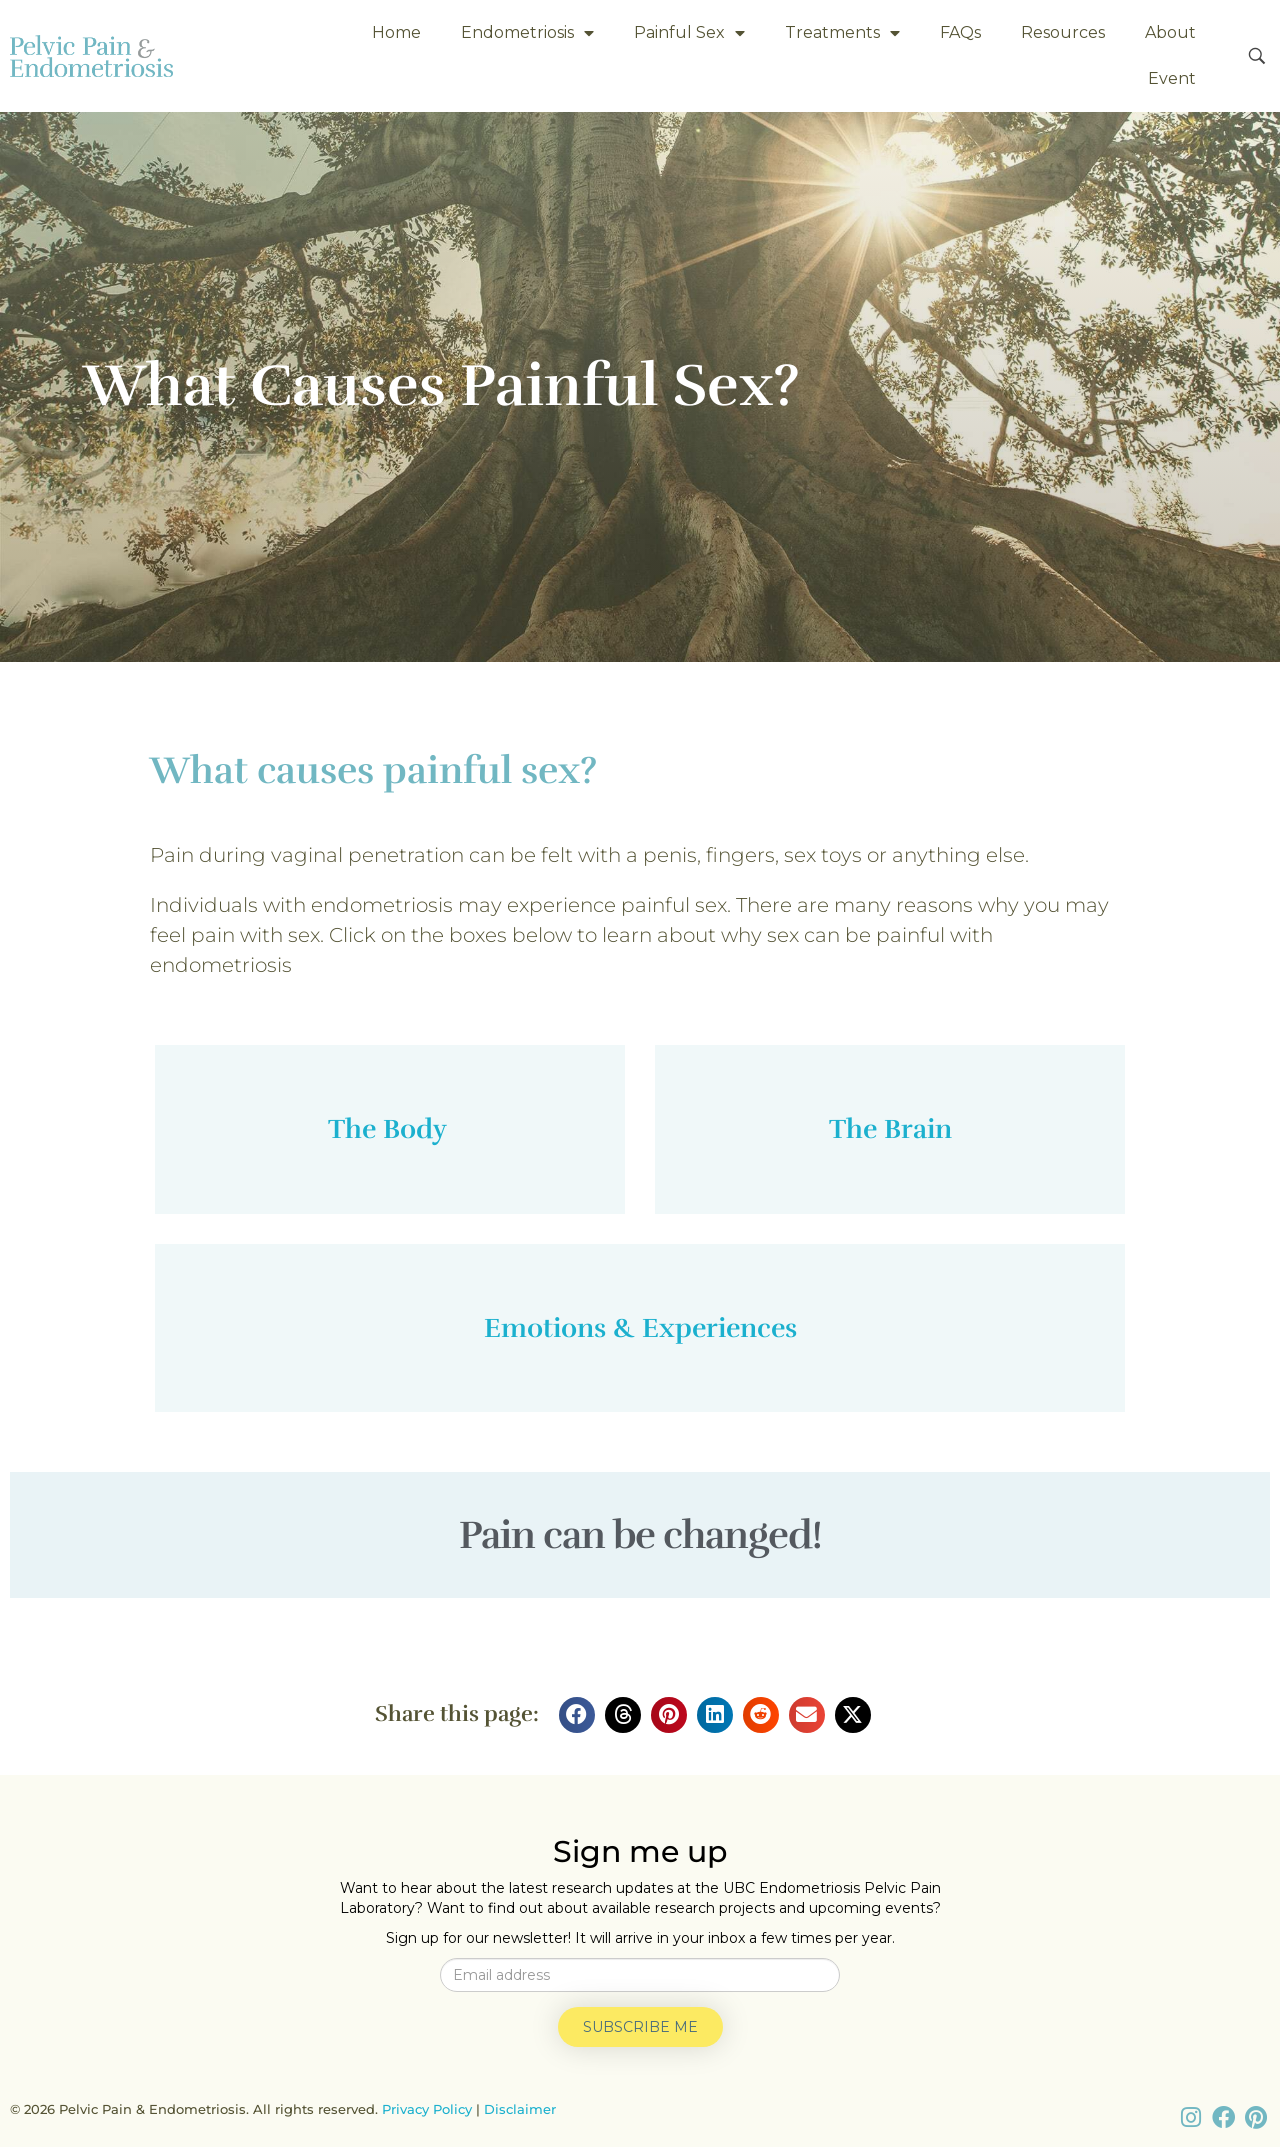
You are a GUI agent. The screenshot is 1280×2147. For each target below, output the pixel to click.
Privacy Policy (427, 2109)
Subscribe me (640, 2027)
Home (396, 32)
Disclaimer (520, 2109)
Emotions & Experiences (640, 1328)
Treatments (842, 33)
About (1170, 32)
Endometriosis (527, 33)
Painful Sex (689, 33)
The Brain (890, 1129)
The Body (390, 1129)
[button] (577, 1715)
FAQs (960, 32)
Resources (1063, 32)
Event (1172, 78)
